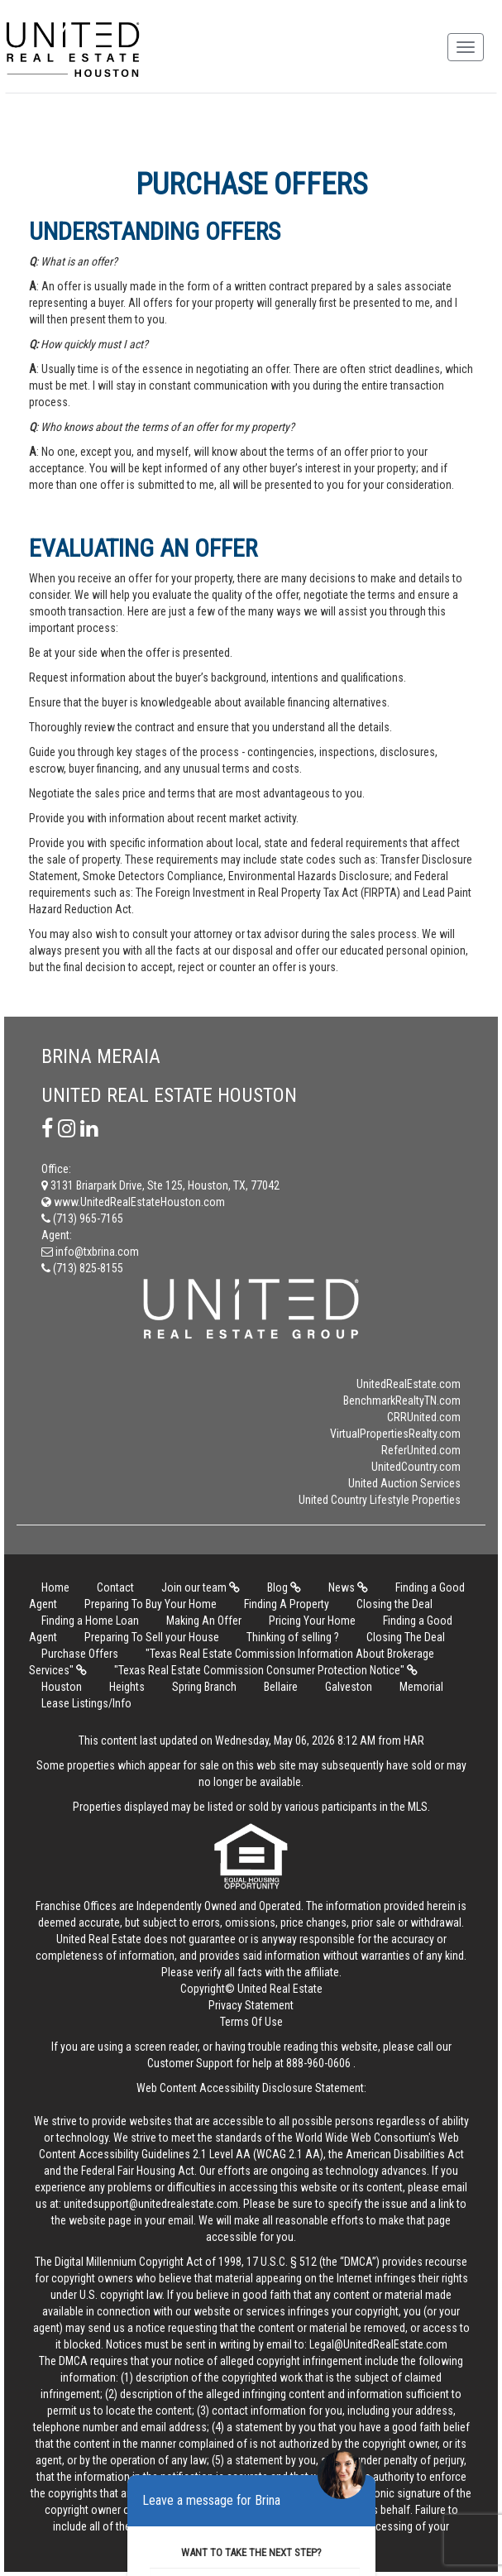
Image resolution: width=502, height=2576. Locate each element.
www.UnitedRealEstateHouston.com (133, 1202)
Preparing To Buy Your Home (150, 1604)
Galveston (348, 1686)
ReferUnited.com (421, 1450)
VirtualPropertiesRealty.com (395, 1433)
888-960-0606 (318, 2063)
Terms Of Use (251, 2021)
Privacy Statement (251, 2005)
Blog (284, 1587)
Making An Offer (203, 1620)
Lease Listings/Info (86, 1703)
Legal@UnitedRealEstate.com (378, 2344)
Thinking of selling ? (292, 1637)
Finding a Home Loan (90, 1620)
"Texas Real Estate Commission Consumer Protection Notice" (266, 1670)
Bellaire (282, 1686)
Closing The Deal (405, 1637)
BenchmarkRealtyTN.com (402, 1400)
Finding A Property (286, 1604)
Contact (115, 1587)
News (348, 1587)
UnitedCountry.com (416, 1466)
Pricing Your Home (312, 1620)
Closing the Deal (394, 1604)
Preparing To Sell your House (151, 1637)
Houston (61, 1686)
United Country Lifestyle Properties (380, 1499)
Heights (127, 1686)
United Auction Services (404, 1483)
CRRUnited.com (424, 1417)
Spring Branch (205, 1686)
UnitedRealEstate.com (408, 1384)
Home (55, 1587)
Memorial (421, 1686)
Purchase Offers (79, 1653)
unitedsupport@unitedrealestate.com (151, 2203)
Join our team (200, 1587)
